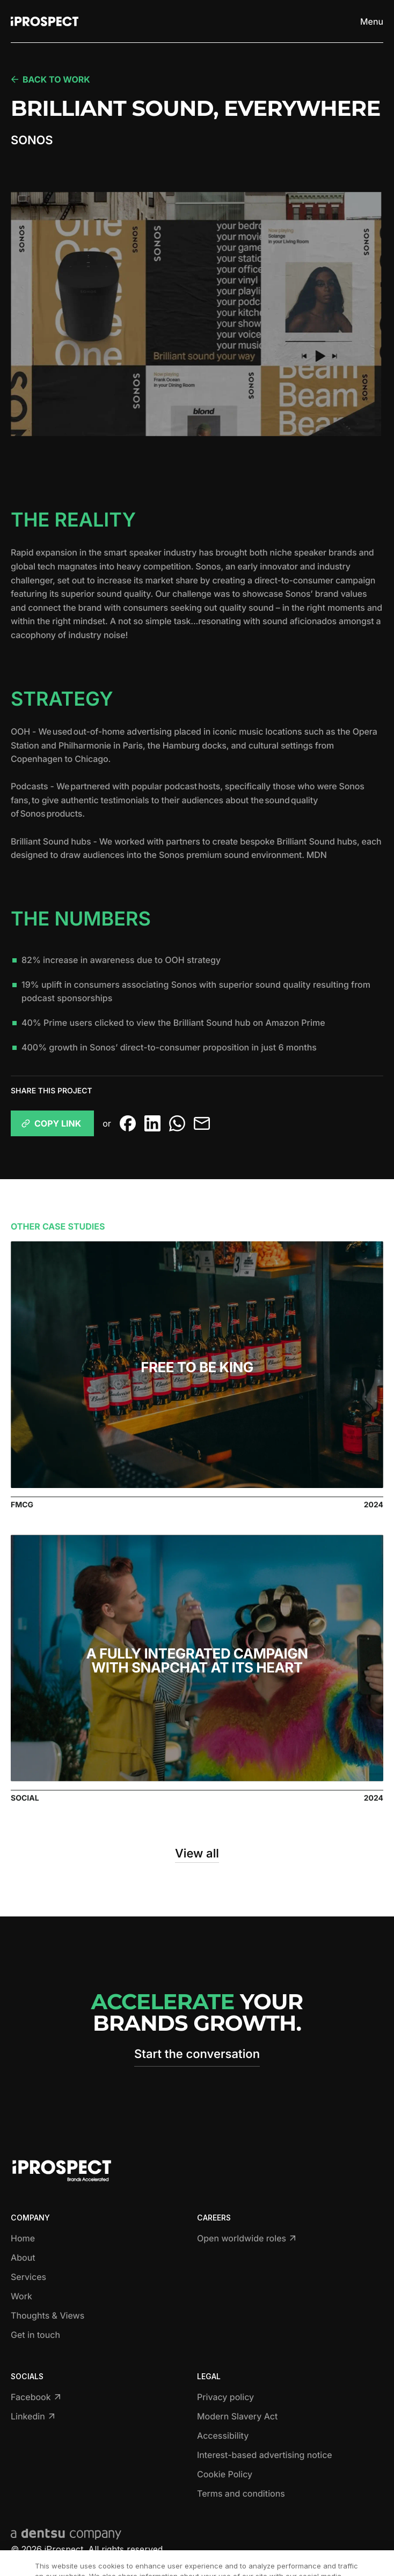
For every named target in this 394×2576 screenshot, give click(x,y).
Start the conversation (197, 2054)
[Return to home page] (44, 21)
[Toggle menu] (371, 21)
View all (197, 1854)
